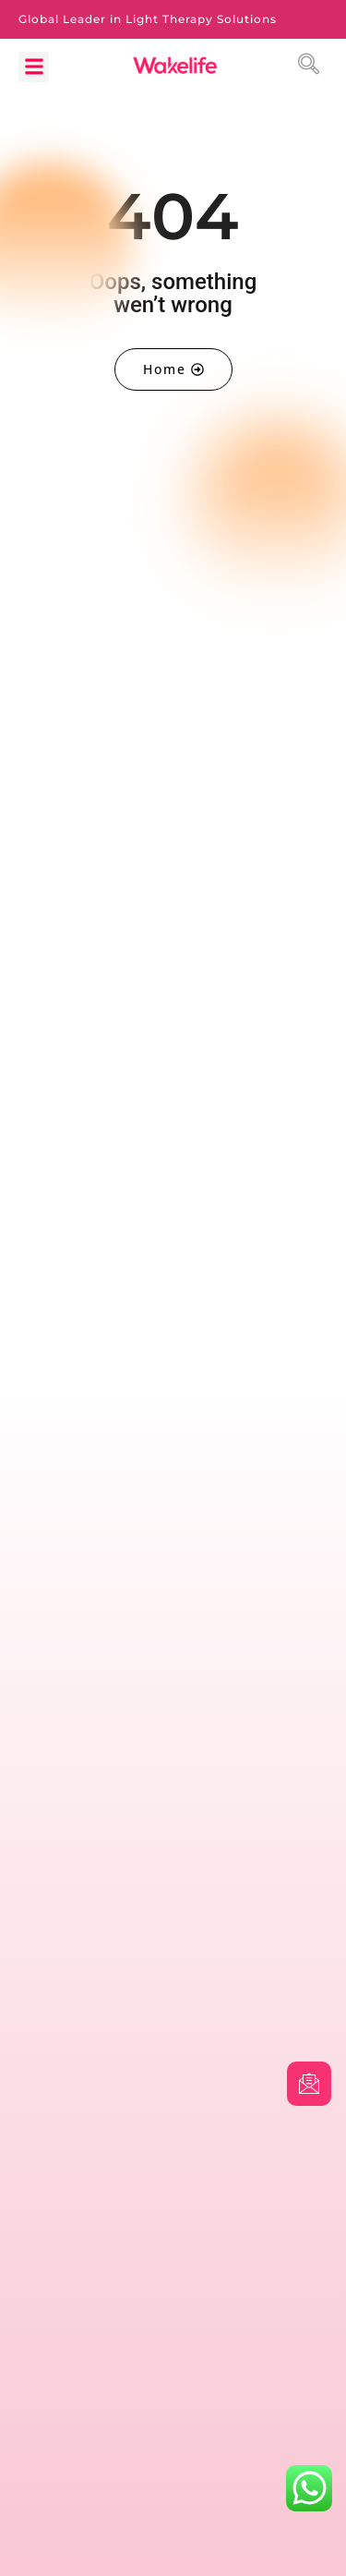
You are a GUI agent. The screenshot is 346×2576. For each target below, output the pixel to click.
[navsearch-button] (312, 66)
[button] (33, 67)
